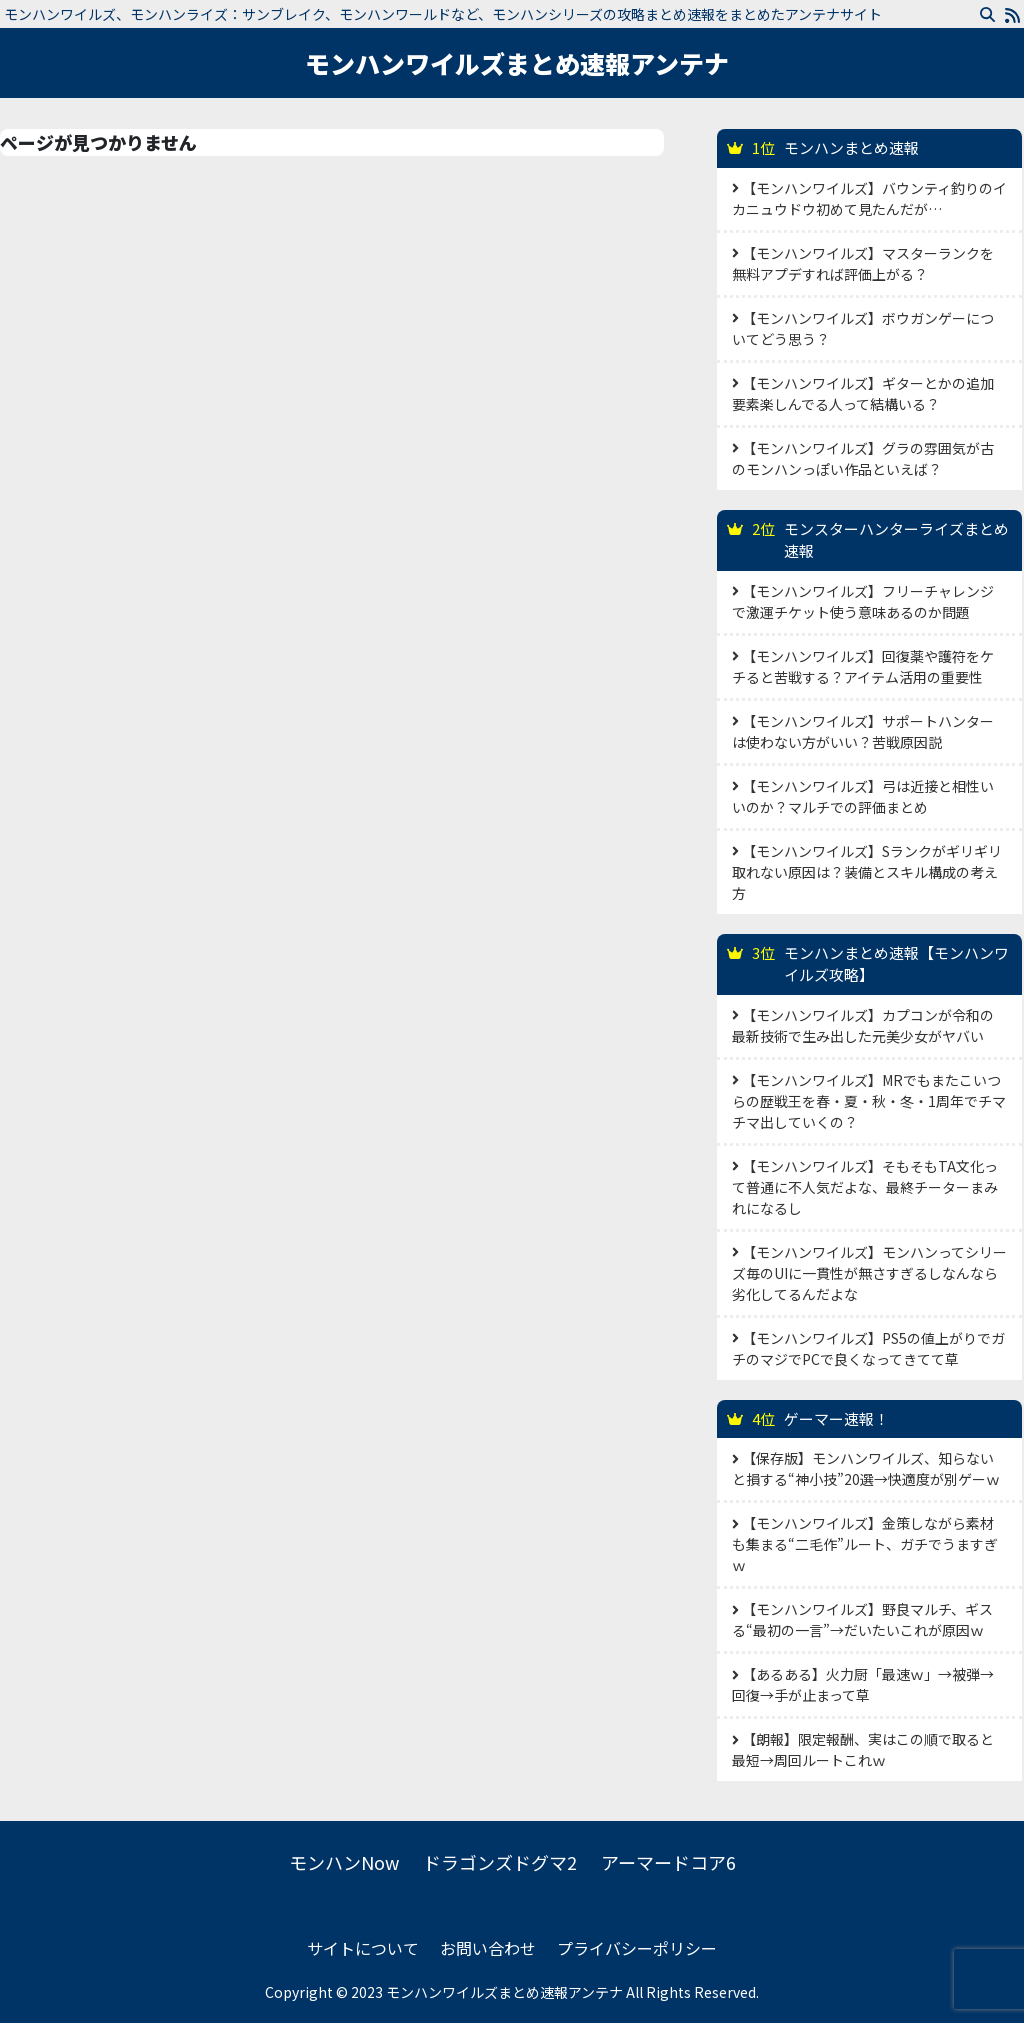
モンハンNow (344, 1862)
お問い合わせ (488, 1948)
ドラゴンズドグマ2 (500, 1862)
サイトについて (363, 1948)
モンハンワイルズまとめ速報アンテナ (517, 63)
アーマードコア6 (668, 1862)
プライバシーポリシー (637, 1948)
